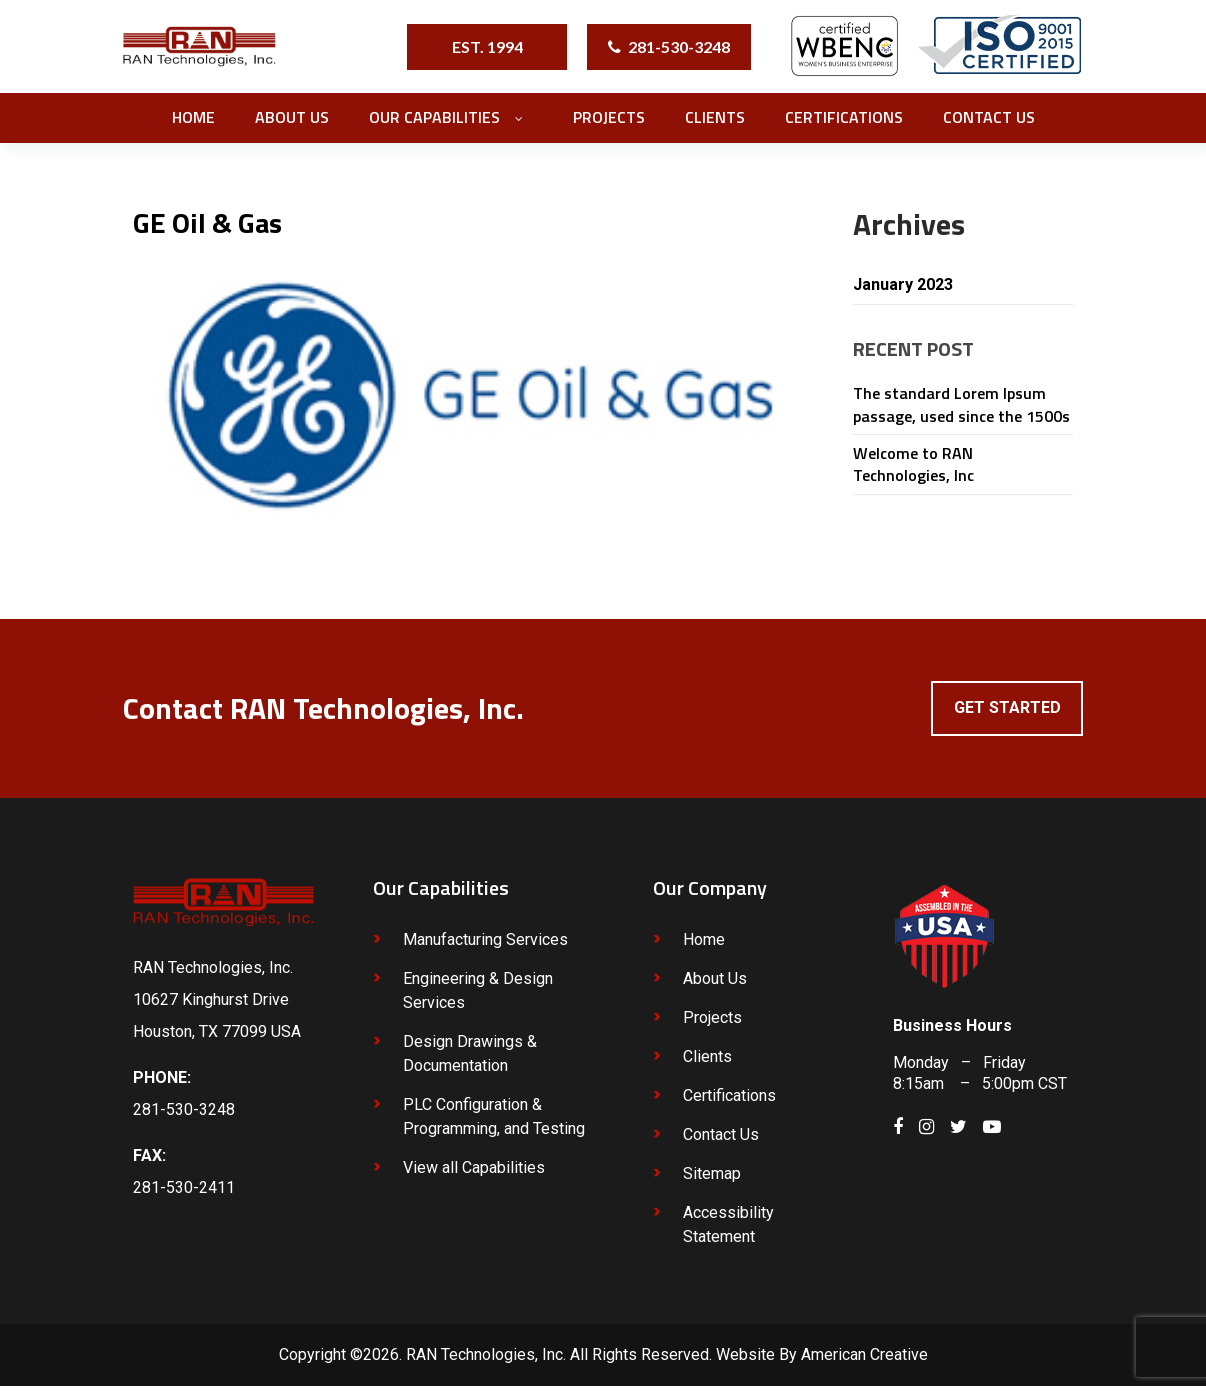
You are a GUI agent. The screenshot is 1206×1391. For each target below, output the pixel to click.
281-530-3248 (679, 46)
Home (704, 944)
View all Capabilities (474, 1172)
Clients (707, 1061)
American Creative (864, 1359)
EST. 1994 (487, 46)
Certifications (729, 1100)
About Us (715, 983)
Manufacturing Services (485, 944)
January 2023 (908, 285)
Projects (712, 1022)
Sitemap (712, 1178)
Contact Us (721, 1139)
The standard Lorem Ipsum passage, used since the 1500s (961, 407)
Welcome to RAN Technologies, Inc (913, 467)
